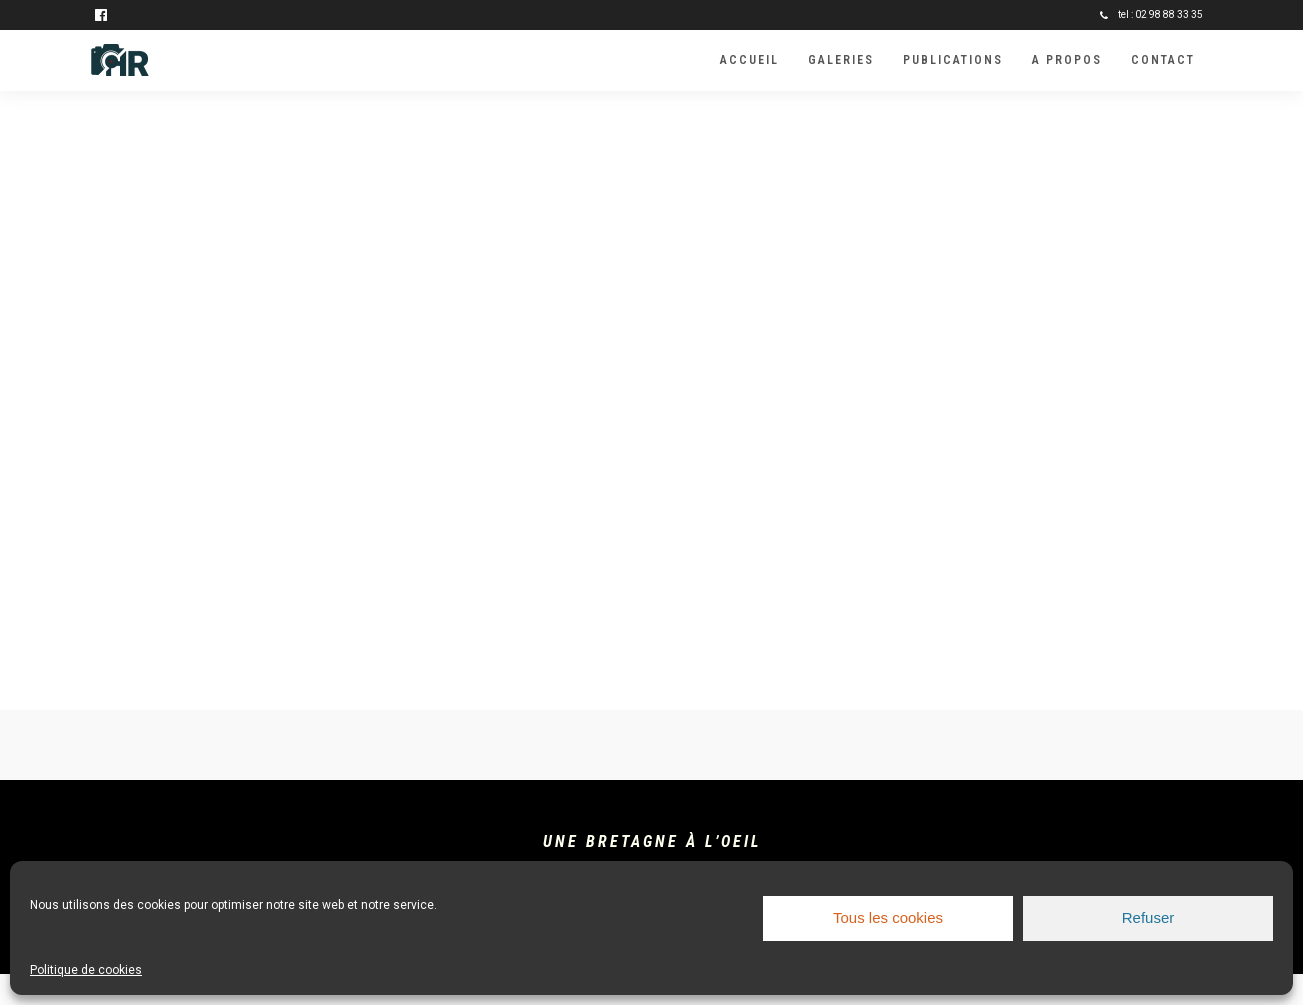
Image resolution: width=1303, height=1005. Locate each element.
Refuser (1148, 917)
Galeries (841, 60)
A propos (1067, 60)
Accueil (749, 60)
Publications (953, 60)
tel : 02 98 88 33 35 (1151, 14)
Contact (1163, 60)
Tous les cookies (888, 917)
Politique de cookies (86, 970)
